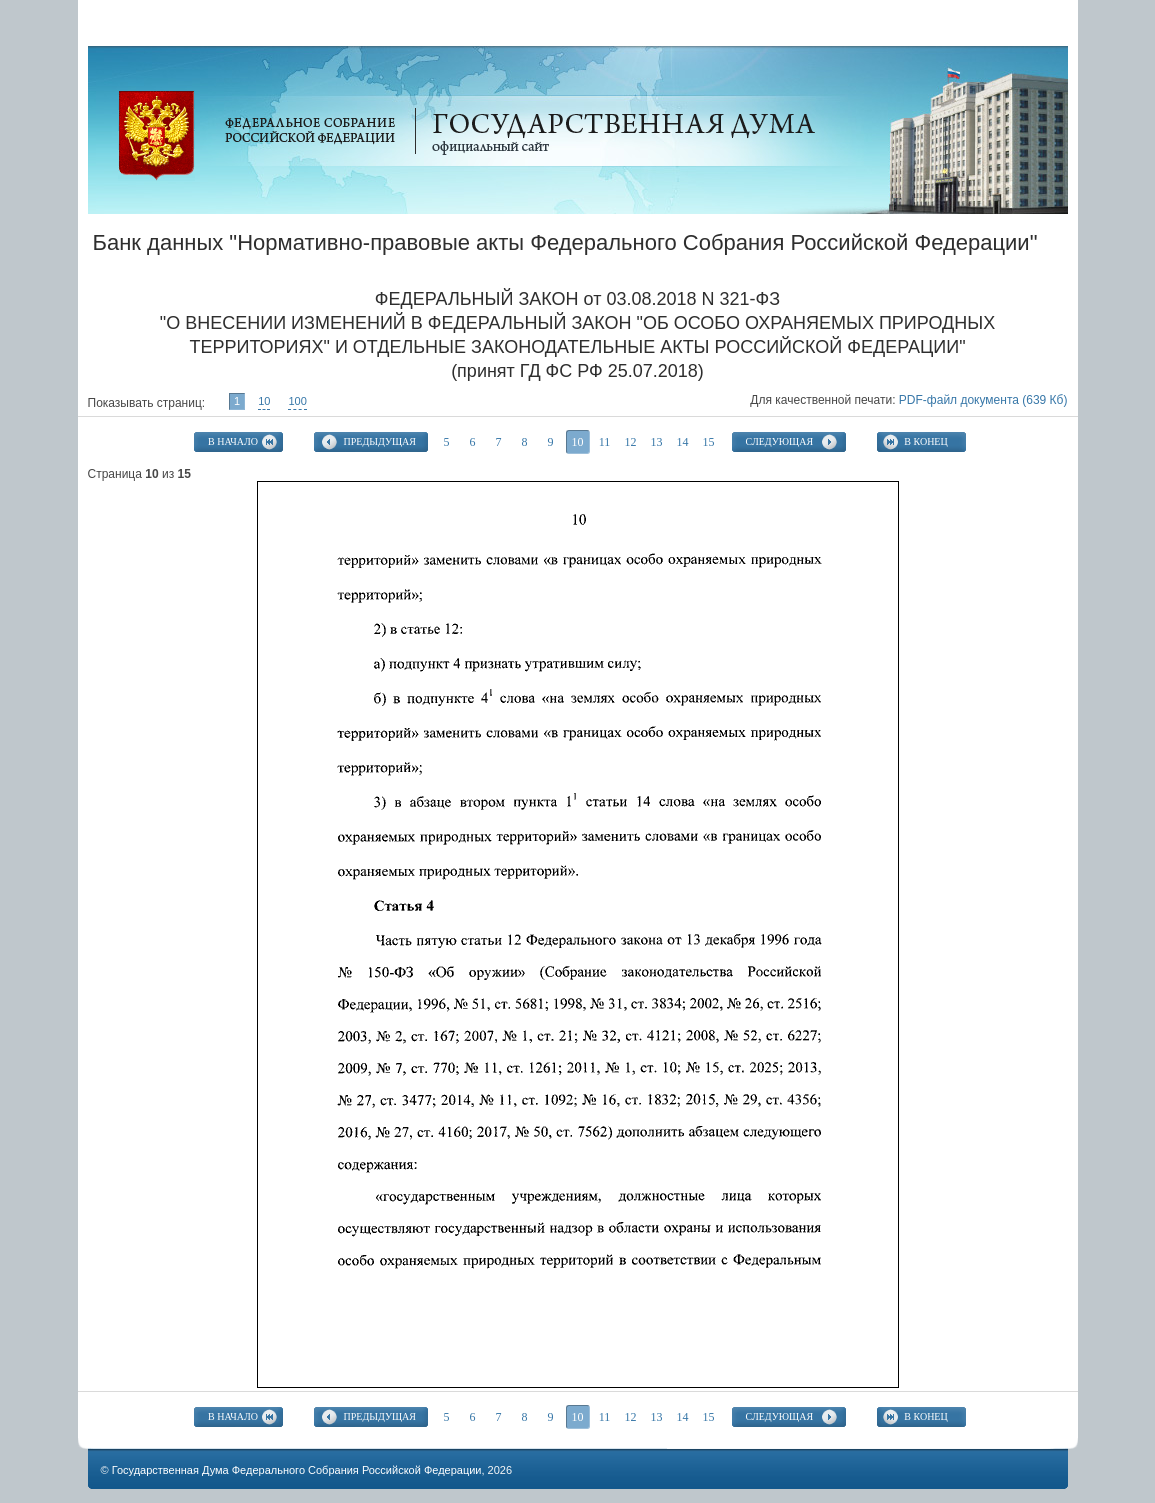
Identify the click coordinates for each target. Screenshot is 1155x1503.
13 (657, 442)
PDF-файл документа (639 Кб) (983, 400)
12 (631, 442)
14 (683, 442)
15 (709, 442)
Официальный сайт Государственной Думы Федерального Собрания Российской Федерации (156, 135)
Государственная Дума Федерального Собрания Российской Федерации (297, 1470)
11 (605, 442)
